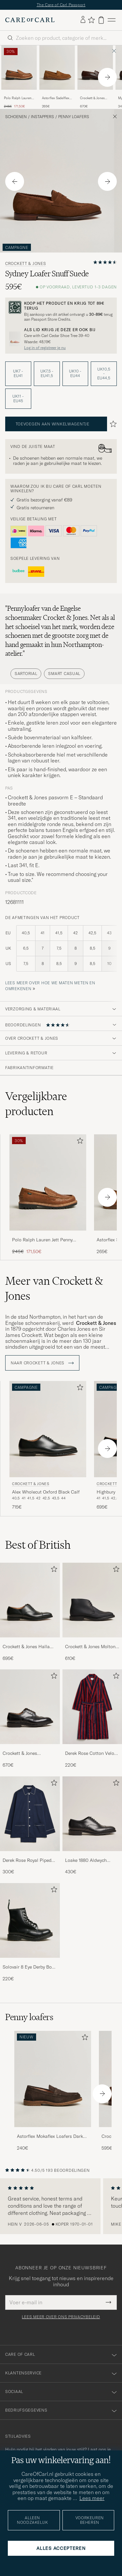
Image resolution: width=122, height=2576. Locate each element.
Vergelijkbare (36, 1103)
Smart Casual (64, 673)
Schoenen (16, 117)
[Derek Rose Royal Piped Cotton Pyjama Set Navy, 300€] (30, 1825)
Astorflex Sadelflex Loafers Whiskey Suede (55, 98)
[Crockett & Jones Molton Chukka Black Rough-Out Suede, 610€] (92, 1612)
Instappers (42, 117)
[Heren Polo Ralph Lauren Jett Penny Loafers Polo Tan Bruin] (19, 67)
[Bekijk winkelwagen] (101, 20)
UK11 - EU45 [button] (18, 398)
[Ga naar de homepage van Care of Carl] (30, 20)
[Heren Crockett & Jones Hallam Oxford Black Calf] (30, 1600)
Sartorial (26, 673)
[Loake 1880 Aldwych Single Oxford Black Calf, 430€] (92, 1825)
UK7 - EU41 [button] (18, 373)
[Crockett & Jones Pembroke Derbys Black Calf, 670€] (30, 1718)
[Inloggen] (83, 20)
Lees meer (91, 2498)
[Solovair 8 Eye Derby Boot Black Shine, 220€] (30, 1932)
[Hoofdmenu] (111, 20)
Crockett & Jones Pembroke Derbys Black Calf (27, 1753)
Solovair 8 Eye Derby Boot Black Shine (29, 1967)
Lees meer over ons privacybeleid (61, 2317)
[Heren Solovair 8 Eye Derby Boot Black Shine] (30, 1920)
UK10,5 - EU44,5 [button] (103, 374)
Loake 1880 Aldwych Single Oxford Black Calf (90, 1860)
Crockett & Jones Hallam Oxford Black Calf (28, 1647)
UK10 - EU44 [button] (75, 373)
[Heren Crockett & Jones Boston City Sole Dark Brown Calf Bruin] (95, 67)
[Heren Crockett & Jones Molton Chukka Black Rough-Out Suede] (92, 1600)
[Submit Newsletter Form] (108, 2302)
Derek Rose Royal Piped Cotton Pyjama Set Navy (27, 1860)
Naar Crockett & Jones (42, 1363)
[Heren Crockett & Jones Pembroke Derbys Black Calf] (30, 1706)
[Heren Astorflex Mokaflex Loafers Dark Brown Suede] (52, 2079)
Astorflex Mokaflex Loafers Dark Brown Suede (50, 2136)
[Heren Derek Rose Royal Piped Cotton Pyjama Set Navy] (30, 1813)
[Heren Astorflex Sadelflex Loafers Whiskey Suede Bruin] (57, 67)
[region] (61, 2206)
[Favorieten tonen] (91, 20)
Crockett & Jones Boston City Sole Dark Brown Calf (92, 98)
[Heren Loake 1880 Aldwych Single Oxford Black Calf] (92, 1813)
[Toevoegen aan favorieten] (79, 1142)
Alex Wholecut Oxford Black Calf (46, 1492)
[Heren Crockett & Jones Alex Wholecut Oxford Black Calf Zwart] (47, 1429)
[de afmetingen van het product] (61, 952)
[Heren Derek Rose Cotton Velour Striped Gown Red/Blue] (92, 1706)
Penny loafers (73, 117)
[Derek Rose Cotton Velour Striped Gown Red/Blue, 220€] (92, 1718)
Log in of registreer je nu (45, 347)
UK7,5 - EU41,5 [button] (46, 373)
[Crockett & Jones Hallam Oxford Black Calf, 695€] (30, 1612)
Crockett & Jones (25, 263)
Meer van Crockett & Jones (54, 1288)
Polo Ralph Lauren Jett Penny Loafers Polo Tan (18, 98)
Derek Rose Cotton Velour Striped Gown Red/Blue (91, 1753)
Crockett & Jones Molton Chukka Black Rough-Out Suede (91, 1647)
